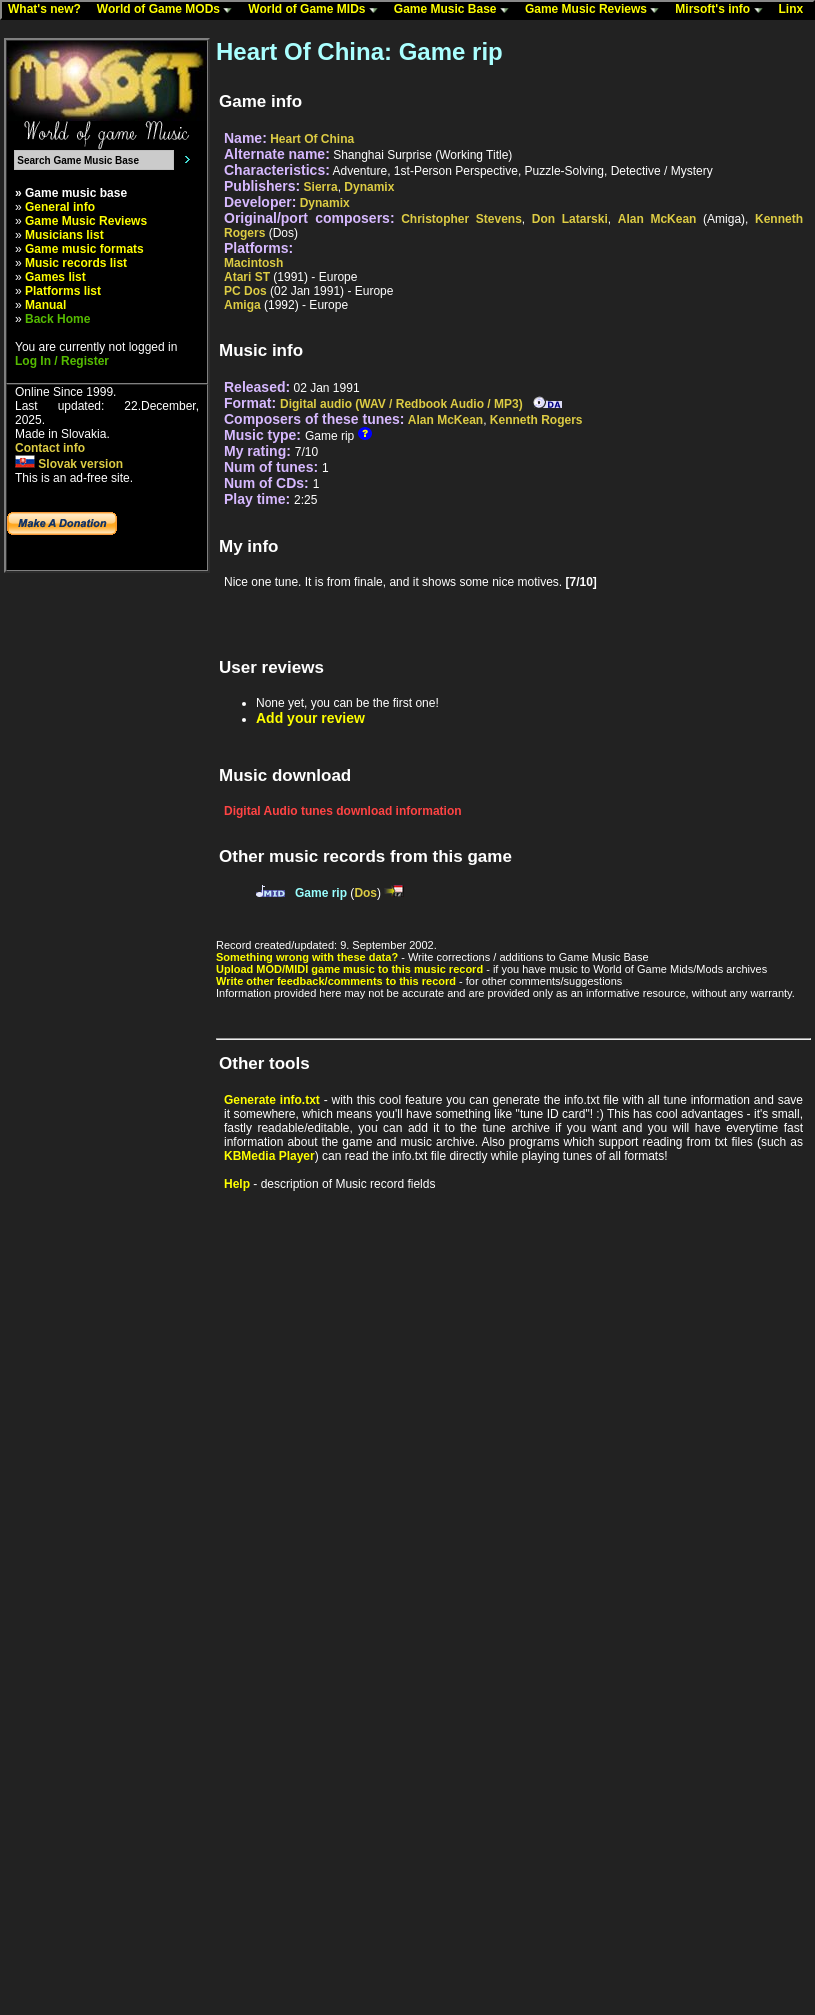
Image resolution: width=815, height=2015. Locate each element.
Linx (796, 10)
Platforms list (63, 291)
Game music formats (84, 249)
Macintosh (253, 263)
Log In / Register (62, 361)
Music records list (76, 263)
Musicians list (64, 235)
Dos (365, 893)
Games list (55, 277)
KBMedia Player (269, 1156)
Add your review (310, 718)
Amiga (242, 305)
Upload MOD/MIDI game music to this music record (349, 969)
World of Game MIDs (317, 10)
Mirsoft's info (723, 10)
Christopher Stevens (461, 219)
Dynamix (369, 187)
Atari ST (247, 277)
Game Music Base (456, 10)
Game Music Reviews (596, 10)
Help (237, 1184)
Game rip (321, 893)
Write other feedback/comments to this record (336, 981)
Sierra (321, 187)
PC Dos (245, 291)
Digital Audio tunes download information (343, 811)
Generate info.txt (272, 1100)
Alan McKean (657, 219)
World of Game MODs (169, 10)
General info (60, 207)
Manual (45, 305)
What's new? (49, 10)
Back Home (57, 319)
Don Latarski (570, 219)
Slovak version (69, 464)
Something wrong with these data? (307, 957)
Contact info (50, 448)
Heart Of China (312, 139)
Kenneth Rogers (536, 420)
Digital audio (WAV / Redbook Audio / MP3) (401, 404)
